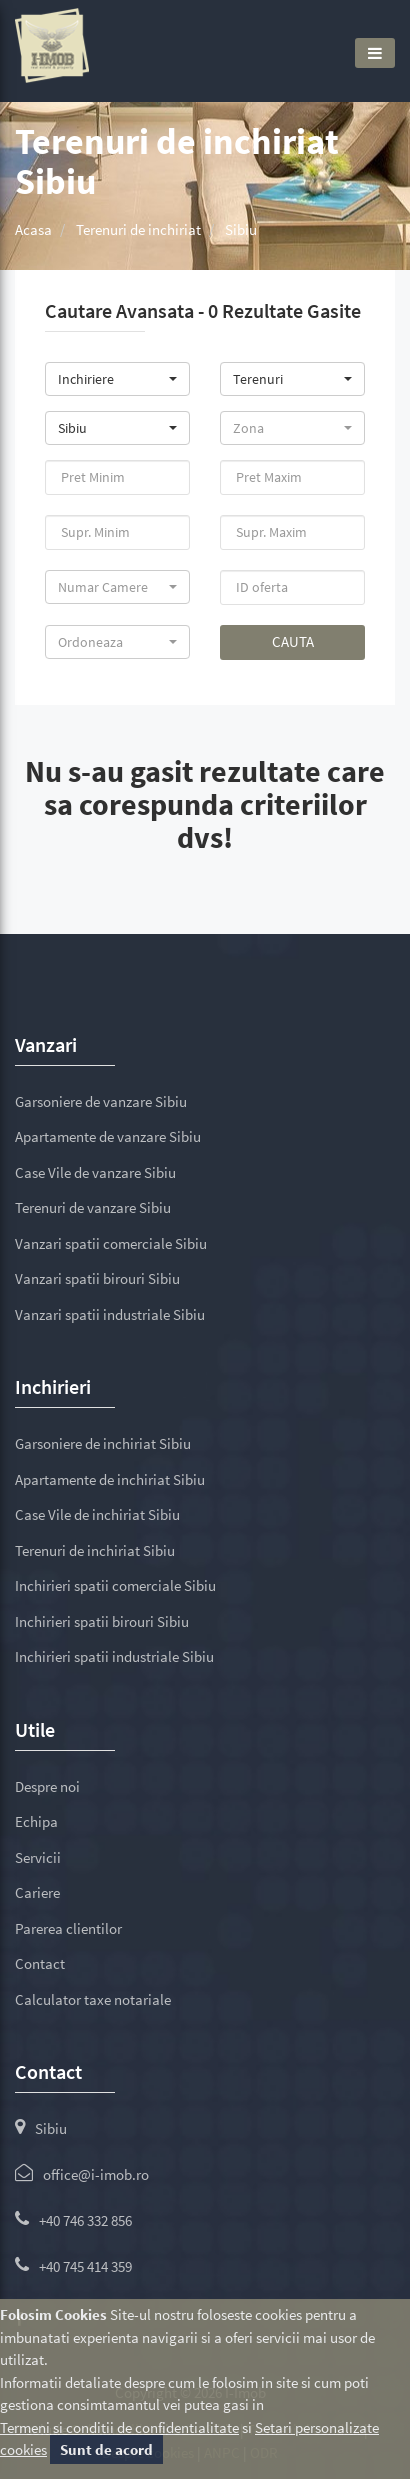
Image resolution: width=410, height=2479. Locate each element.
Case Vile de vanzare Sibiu (95, 1172)
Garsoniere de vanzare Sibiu (101, 1101)
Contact (40, 1963)
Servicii (38, 1857)
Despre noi (47, 1786)
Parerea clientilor (68, 1928)
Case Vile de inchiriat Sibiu (97, 1514)
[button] (117, 379)
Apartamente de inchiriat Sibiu (110, 1479)
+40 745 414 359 (85, 2266)
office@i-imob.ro (96, 2174)
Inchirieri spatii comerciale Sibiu (115, 1585)
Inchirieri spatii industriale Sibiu (114, 1656)
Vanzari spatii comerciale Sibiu (111, 1243)
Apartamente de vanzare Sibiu (108, 1136)
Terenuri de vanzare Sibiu (93, 1207)
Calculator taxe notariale (93, 1999)
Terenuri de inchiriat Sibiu (95, 1550)
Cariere (37, 1892)
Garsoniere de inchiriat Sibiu (103, 1443)
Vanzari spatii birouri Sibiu (97, 1278)
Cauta (293, 641)
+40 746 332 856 (85, 2220)
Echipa (36, 1821)
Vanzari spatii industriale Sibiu (110, 1314)
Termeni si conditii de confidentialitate (119, 2427)
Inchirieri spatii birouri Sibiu (102, 1621)
